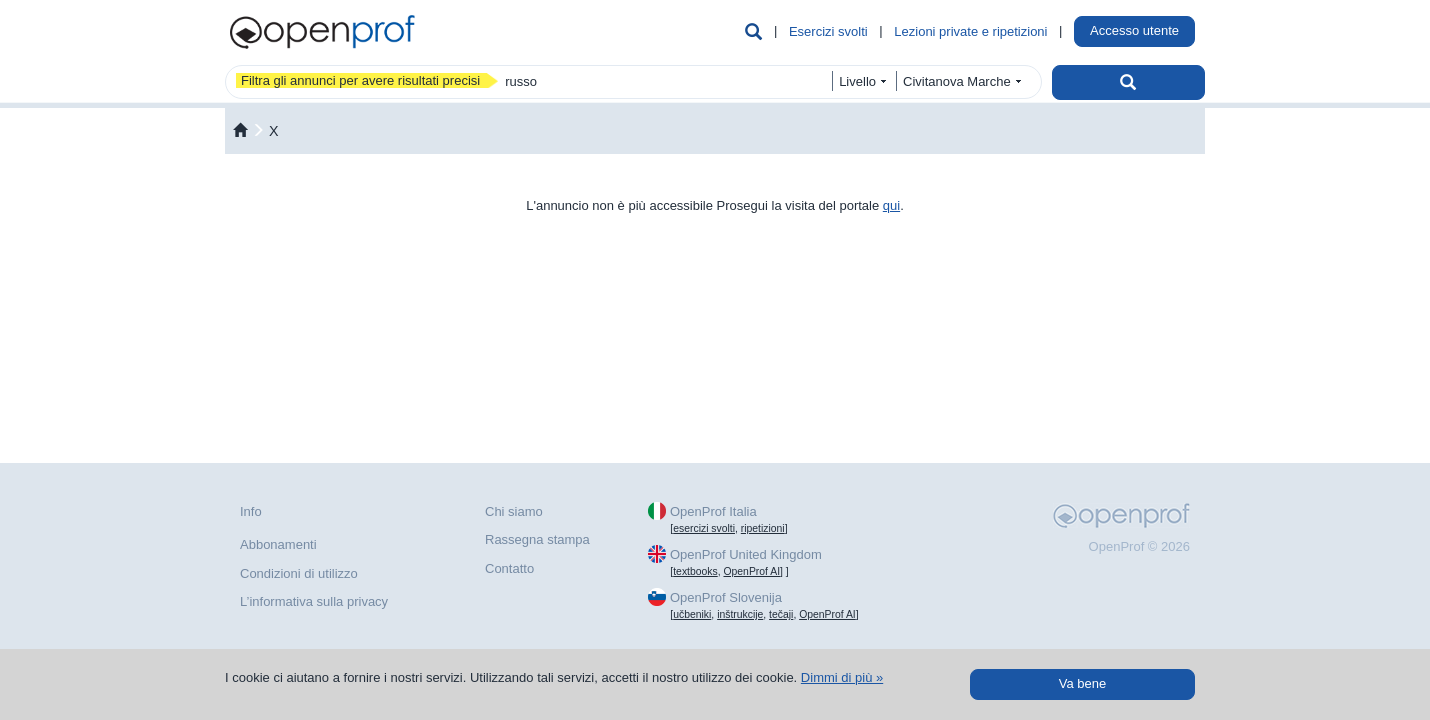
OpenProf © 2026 (1139, 546)
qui (891, 205)
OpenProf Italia (713, 511)
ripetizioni (763, 528)
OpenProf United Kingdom (746, 554)
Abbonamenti (278, 544)
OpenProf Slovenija (726, 597)
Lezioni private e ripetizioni (970, 31)
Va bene (1082, 683)
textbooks (695, 571)
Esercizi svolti (828, 31)
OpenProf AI (751, 571)
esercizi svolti (704, 528)
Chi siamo (514, 511)
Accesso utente (1134, 30)
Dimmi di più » (842, 677)
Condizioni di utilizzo (299, 573)
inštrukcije (740, 614)
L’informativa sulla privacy (314, 601)
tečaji (781, 614)
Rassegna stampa (537, 539)
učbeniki (692, 614)
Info (251, 511)
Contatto (509, 568)
